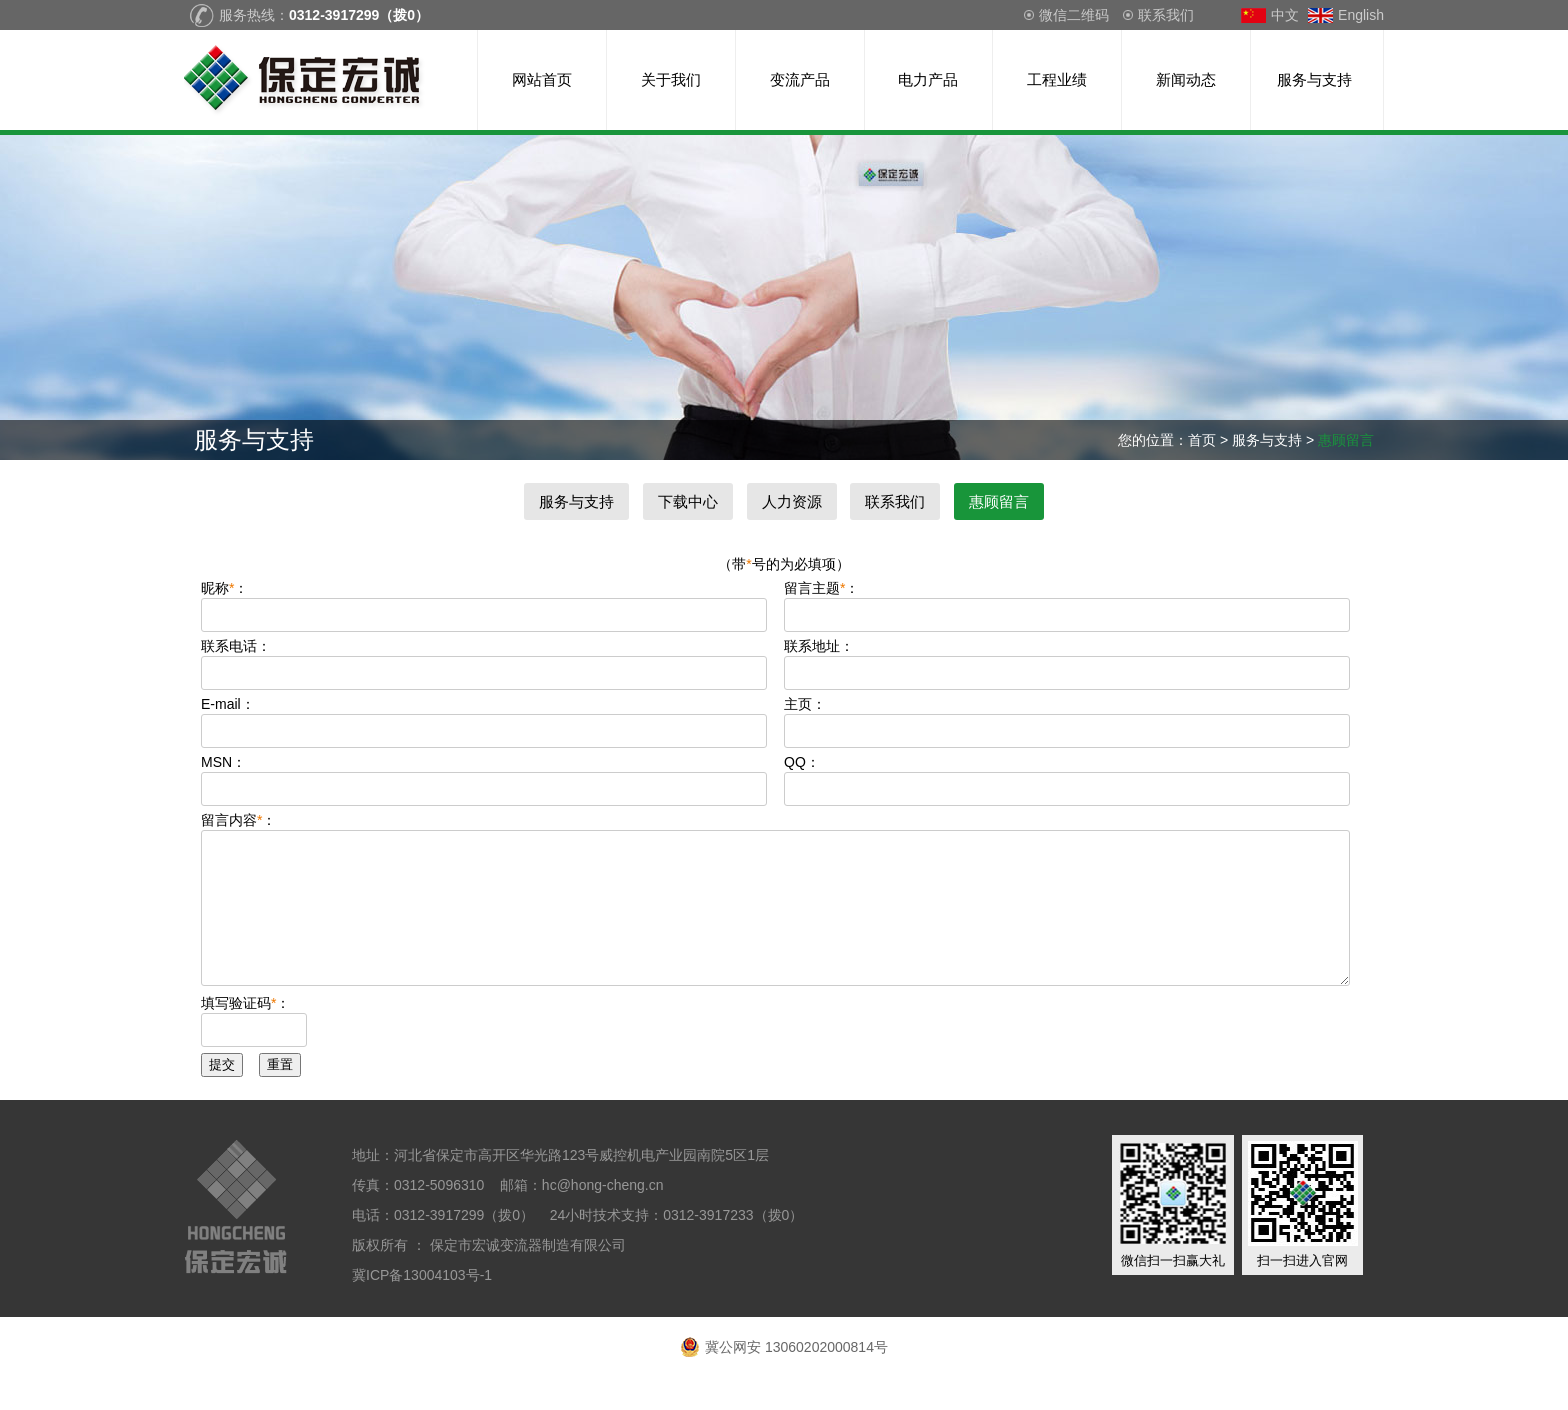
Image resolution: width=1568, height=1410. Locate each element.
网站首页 (542, 79)
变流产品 (800, 79)
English (1361, 15)
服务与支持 (1314, 79)
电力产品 (928, 79)
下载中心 (688, 501)
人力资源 (792, 501)
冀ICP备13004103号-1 (424, 1305)
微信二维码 (1074, 15)
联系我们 (1166, 15)
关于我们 (671, 79)
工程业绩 (1057, 79)
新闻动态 (1186, 79)
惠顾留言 (999, 501)
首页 (1202, 440)
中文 (1285, 15)
